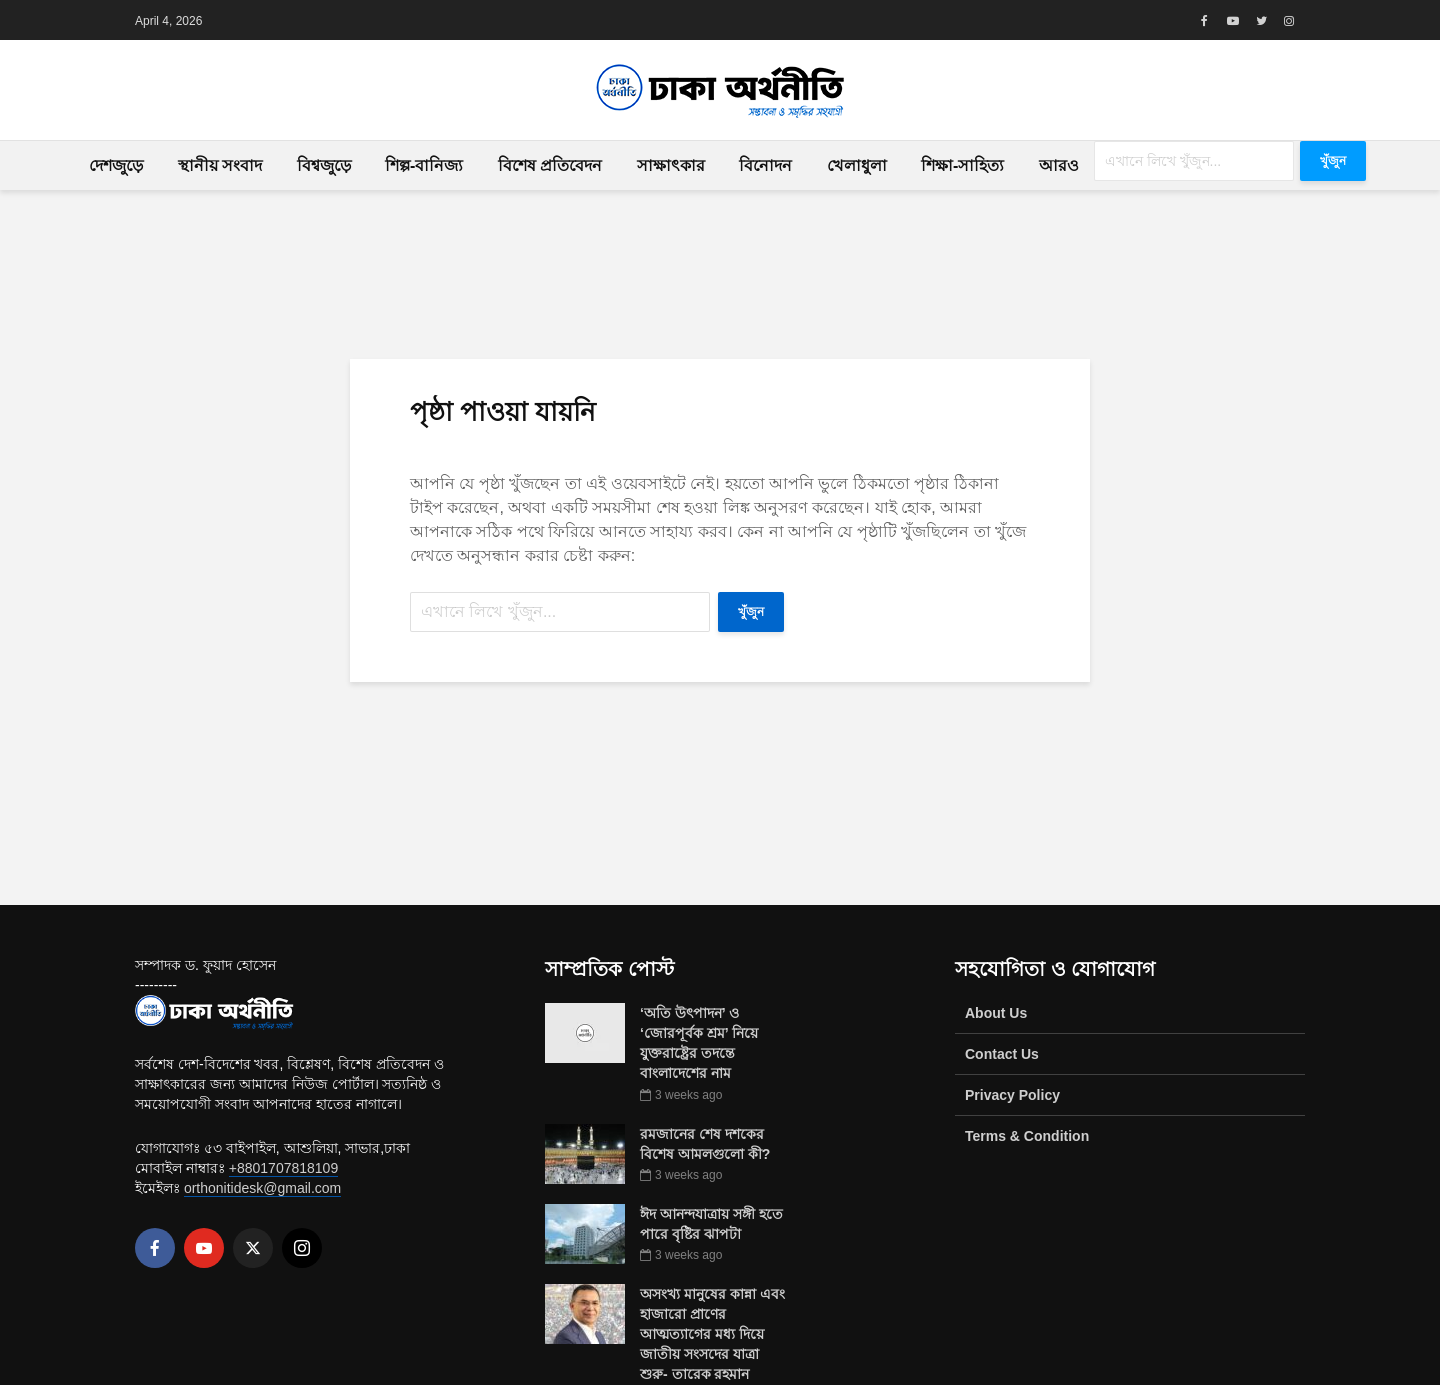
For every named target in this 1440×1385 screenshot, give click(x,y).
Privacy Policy (1012, 1095)
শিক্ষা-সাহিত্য (962, 165)
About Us (996, 1013)
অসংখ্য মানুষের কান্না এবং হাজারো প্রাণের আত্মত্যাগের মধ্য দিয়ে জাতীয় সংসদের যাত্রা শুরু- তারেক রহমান (712, 1334)
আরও (1059, 165)
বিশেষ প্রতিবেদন (550, 165)
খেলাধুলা (857, 165)
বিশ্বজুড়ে (324, 165)
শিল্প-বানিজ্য (424, 165)
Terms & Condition (1027, 1136)
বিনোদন (765, 165)
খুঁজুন (1333, 161)
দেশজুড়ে (116, 165)
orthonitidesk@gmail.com (262, 1188)
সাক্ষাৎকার (671, 165)
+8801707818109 (283, 1168)
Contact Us (1002, 1054)
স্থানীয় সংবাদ (220, 165)
